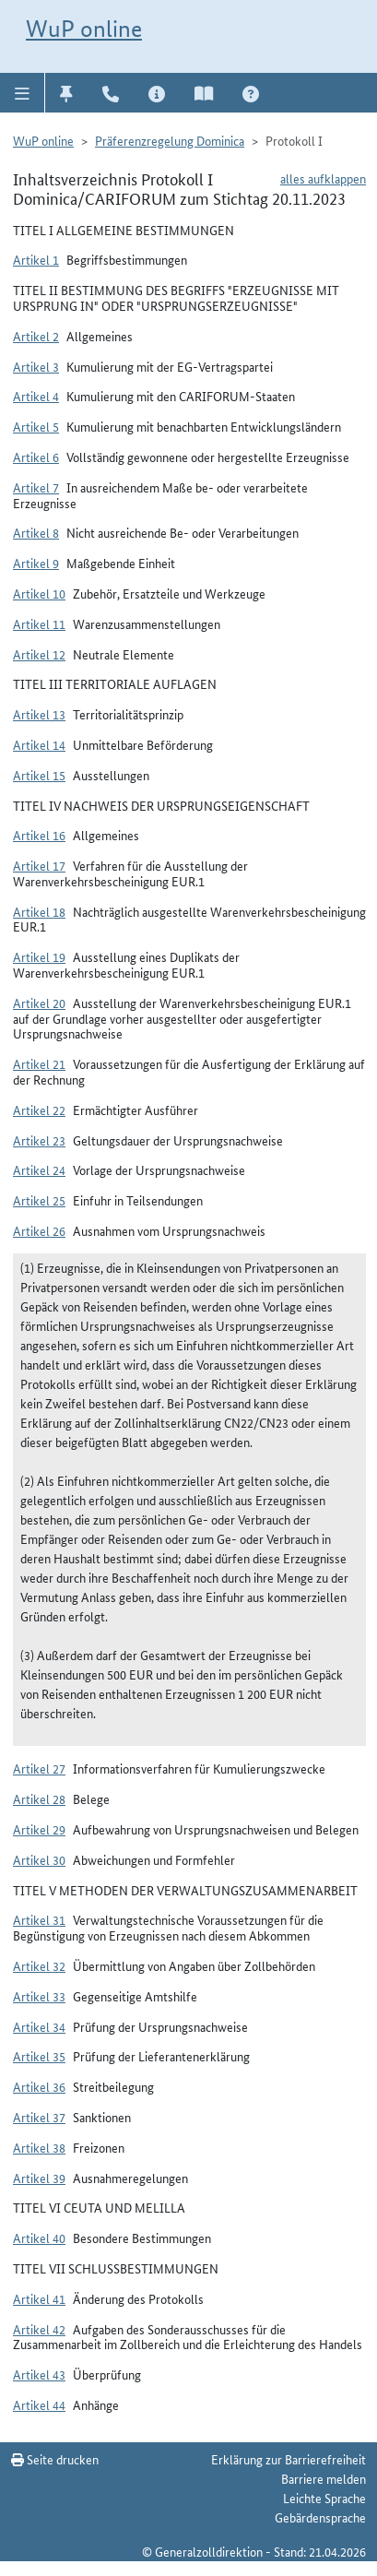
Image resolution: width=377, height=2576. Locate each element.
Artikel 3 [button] (36, 366)
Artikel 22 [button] (39, 1109)
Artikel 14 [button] (39, 744)
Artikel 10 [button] (39, 593)
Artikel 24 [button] (39, 1169)
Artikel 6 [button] (36, 456)
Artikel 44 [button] (39, 2404)
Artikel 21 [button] (39, 1063)
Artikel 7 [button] (36, 487)
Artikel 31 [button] (39, 1919)
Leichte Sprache (324, 2497)
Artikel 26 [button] (39, 1230)
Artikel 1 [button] (36, 259)
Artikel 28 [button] (39, 1798)
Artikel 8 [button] (36, 532)
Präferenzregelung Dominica (169, 140)
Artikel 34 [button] (39, 2026)
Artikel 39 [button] (39, 2177)
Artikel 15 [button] (39, 775)
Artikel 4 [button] (36, 395)
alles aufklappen (323, 178)
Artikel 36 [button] (39, 2086)
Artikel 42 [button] (39, 2329)
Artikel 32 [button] (39, 1965)
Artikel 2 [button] (36, 335)
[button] (22, 92)
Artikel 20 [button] (39, 1002)
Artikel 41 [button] (39, 2298)
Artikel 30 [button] (39, 1859)
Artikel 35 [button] (39, 2056)
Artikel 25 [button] (39, 1200)
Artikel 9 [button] (36, 562)
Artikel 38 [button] (39, 2147)
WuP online (84, 28)
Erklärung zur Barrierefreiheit (288, 2459)
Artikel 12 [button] (39, 654)
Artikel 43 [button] (39, 2374)
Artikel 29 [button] (39, 1829)
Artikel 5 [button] (36, 426)
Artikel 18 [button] (39, 911)
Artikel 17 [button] (39, 865)
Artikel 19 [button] (39, 956)
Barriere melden (323, 2478)
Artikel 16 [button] (39, 834)
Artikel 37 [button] (39, 2116)
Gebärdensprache (320, 2517)
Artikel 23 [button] (39, 1140)
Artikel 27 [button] (39, 1768)
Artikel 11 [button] (39, 623)
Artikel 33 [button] (39, 1996)
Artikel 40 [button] (39, 2237)
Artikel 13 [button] (39, 714)
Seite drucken (55, 2459)
